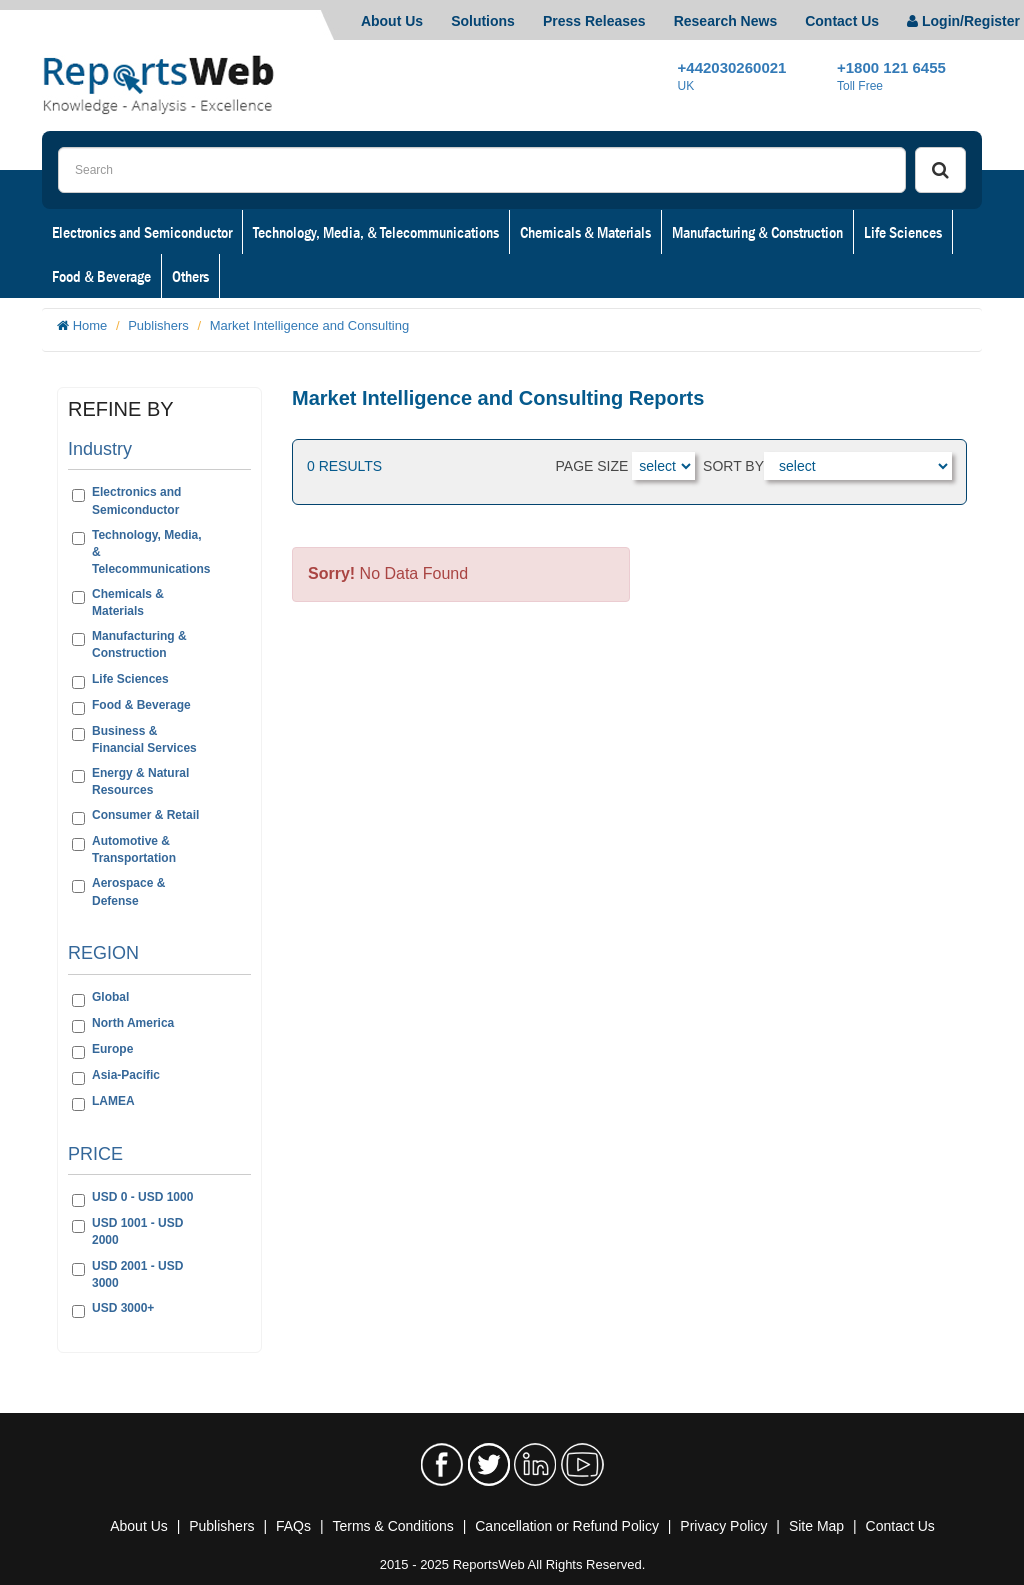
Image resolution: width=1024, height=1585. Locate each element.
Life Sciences (903, 232)
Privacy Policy (723, 1526)
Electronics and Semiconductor (142, 232)
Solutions (483, 21)
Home (90, 325)
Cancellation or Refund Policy (567, 1526)
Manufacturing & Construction (757, 232)
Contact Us (842, 21)
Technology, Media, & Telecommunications (376, 232)
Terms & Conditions (392, 1526)
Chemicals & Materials (585, 232)
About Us (392, 21)
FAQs (293, 1526)
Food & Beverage (101, 276)
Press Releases (594, 21)
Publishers (158, 325)
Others (190, 276)
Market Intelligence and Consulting (309, 325)
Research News (726, 21)
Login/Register (963, 21)
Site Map (816, 1526)
